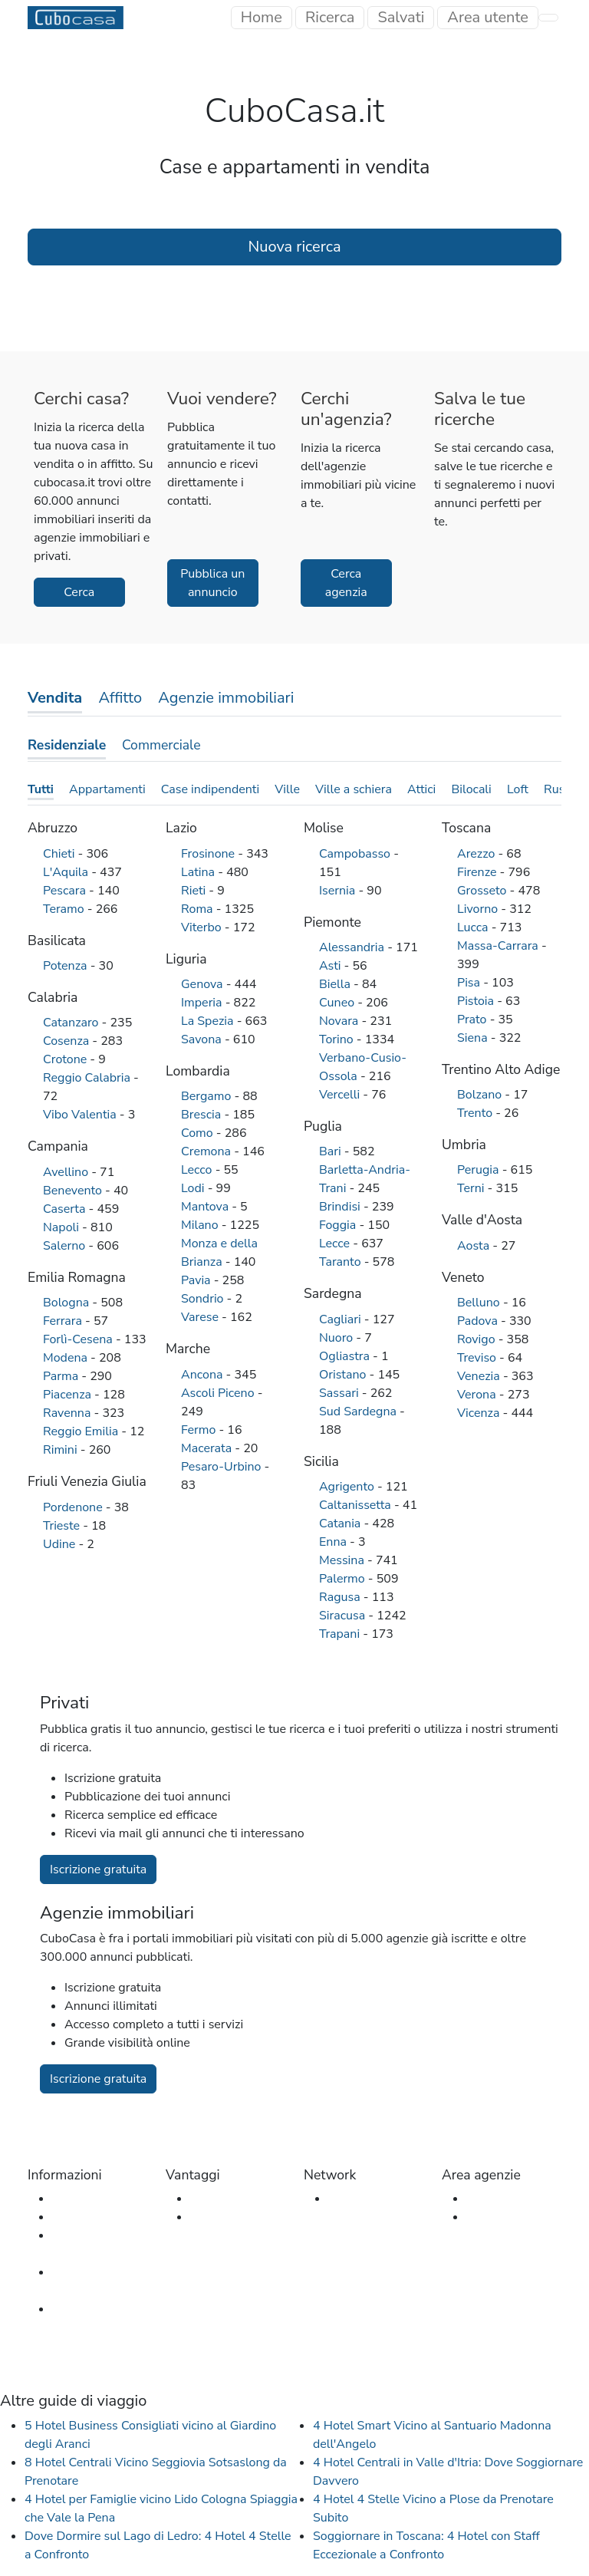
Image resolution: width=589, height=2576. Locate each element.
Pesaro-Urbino (223, 1466)
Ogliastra (346, 1356)
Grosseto (483, 890)
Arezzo (477, 853)
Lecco (198, 1169)
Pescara (66, 890)
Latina (199, 872)
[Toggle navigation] (487, 17)
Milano (201, 1225)
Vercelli (341, 1094)
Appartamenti (107, 789)
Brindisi (341, 1206)
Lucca (474, 927)
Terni (472, 1188)
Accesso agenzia (511, 2198)
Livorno (479, 909)
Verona (478, 1394)
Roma (198, 909)
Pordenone (74, 1507)
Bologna (67, 1302)
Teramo (65, 909)
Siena (474, 1037)
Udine (60, 1544)
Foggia (339, 1225)
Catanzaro (72, 1022)
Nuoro (337, 1337)
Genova (203, 984)
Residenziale (67, 745)
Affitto (120, 697)
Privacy (72, 2309)
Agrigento (348, 1486)
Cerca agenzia (346, 583)
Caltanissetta (356, 1505)
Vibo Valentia (81, 1114)
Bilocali (471, 789)
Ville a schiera (353, 789)
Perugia (479, 1169)
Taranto (341, 1261)
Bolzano (481, 1094)
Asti (331, 965)
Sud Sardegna (359, 1411)
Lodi (194, 1188)
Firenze (478, 872)
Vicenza (480, 1413)
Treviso (478, 1357)
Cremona (207, 1151)
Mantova (206, 1206)
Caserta (66, 1209)
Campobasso (356, 853)
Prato (473, 1019)
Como (198, 1133)
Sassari (340, 1393)
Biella (336, 984)
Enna (334, 1541)
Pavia (197, 1280)
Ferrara (64, 1321)
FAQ (64, 2217)
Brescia (202, 1114)
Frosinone (209, 853)
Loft (517, 789)
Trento (476, 1113)
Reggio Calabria (88, 1077)
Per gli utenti (225, 2198)
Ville (287, 789)
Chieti (60, 853)
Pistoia (477, 1001)
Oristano (344, 1374)
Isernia (338, 890)
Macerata (208, 1448)
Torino (338, 1039)
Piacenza (68, 1394)
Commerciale (161, 745)
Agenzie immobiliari (226, 697)
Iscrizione (491, 2217)
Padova (479, 1321)
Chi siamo (79, 2198)
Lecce (336, 1243)
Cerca (79, 592)
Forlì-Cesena (79, 1339)
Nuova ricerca (294, 246)
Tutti (41, 789)
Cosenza (67, 1041)
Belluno (480, 1302)
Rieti (195, 890)
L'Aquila (67, 872)
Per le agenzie (229, 2217)
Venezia (480, 1376)
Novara (340, 1021)
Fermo (200, 1429)
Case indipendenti (210, 789)
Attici (421, 789)
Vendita (55, 697)
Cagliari (341, 1319)
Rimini (62, 1449)
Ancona (203, 1374)
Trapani (341, 1634)
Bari (331, 1151)
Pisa (470, 982)
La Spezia (209, 1021)
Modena (66, 1357)
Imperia (203, 1002)
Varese (201, 1317)
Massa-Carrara (499, 945)
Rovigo (478, 1339)
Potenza (66, 965)
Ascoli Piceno (219, 1393)
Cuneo (338, 1002)
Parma (62, 1376)
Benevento (74, 1190)
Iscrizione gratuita (98, 1869)
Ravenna (68, 1413)
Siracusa (343, 1615)
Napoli (62, 1227)
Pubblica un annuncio (212, 583)
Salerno (65, 1245)
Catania (341, 1523)
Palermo (343, 1578)
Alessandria (353, 947)
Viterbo (203, 927)
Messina (343, 1560)
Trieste (63, 1525)
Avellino (67, 1172)
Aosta (474, 1245)
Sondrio (204, 1298)
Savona (203, 1039)
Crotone (66, 1059)
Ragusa (341, 1597)
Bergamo (208, 1096)
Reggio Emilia (82, 1431)
